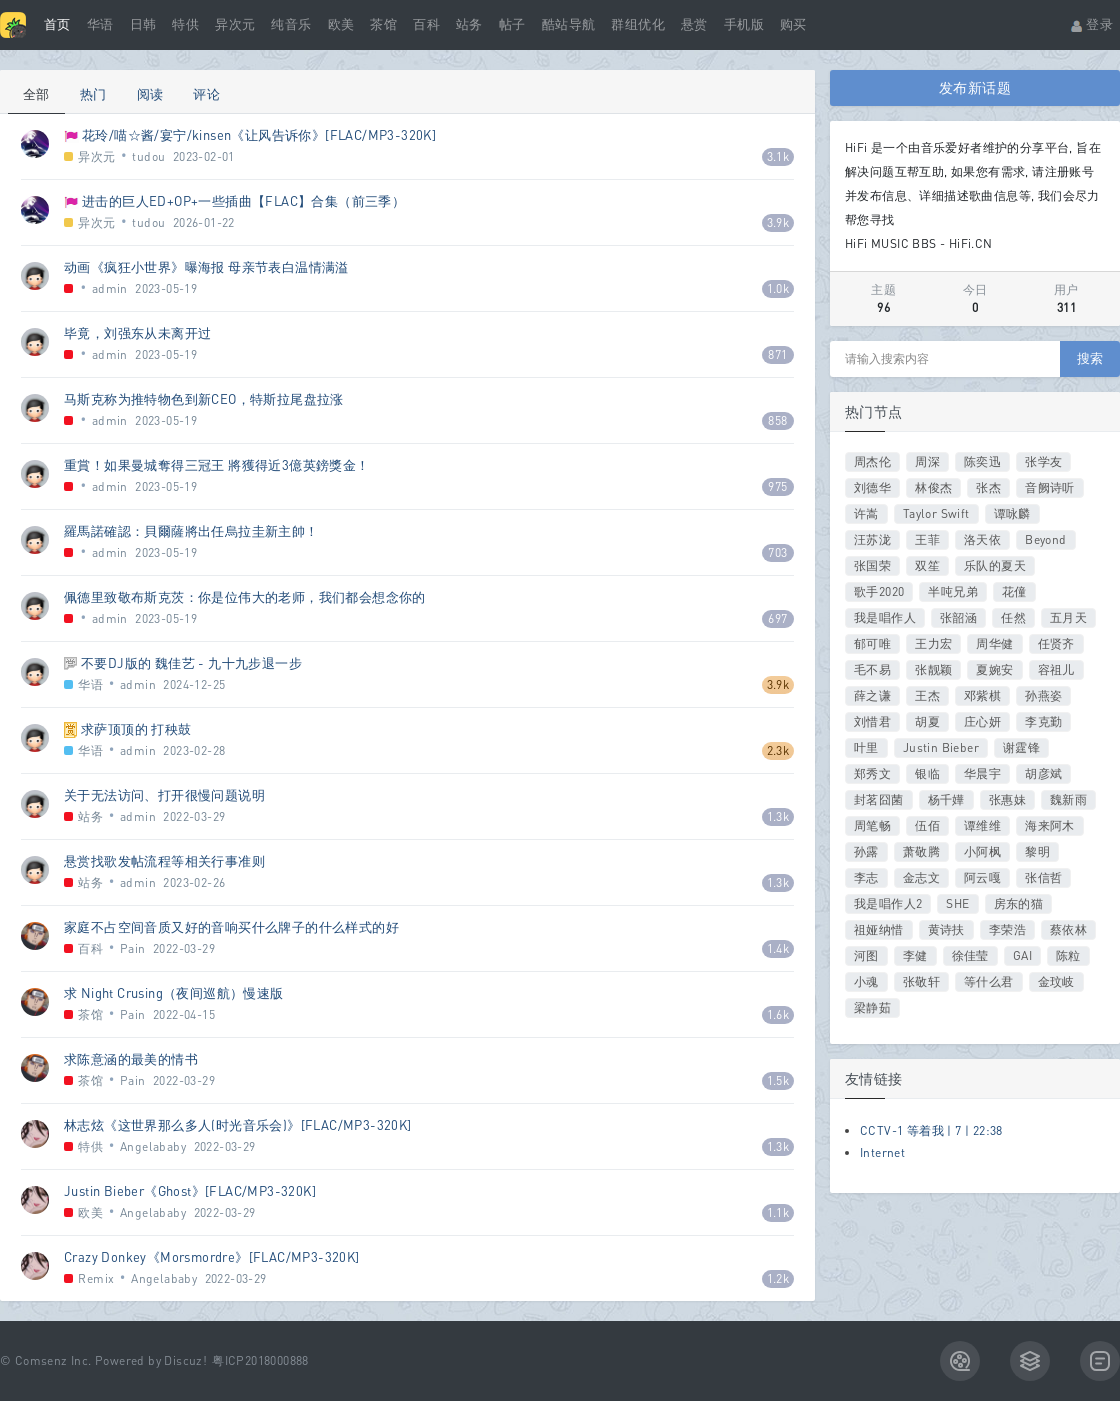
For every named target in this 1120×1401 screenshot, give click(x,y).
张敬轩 (921, 981)
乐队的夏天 (995, 565)
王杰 (927, 695)
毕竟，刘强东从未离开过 (137, 333)
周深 (927, 461)
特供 (185, 24)
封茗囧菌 (879, 799)
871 (777, 354)
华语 (100, 24)
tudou (148, 156)
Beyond (1045, 539)
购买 (793, 24)
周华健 (994, 643)
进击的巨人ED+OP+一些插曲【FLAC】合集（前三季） (243, 201)
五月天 (1068, 617)
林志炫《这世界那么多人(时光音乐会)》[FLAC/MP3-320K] (238, 1125)
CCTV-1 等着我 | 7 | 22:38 (931, 1130)
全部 (36, 94)
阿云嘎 (982, 877)
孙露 (866, 851)
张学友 (1043, 461)
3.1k (778, 156)
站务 (469, 24)
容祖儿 (1056, 669)
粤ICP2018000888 (260, 1360)
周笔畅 (872, 825)
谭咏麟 (1012, 513)
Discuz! (185, 1360)
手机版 (744, 24)
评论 (206, 94)
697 (777, 618)
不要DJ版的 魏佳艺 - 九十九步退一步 (191, 663)
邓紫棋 (982, 695)
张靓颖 (933, 669)
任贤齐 (1056, 643)
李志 (866, 877)
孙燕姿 (1043, 695)
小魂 (866, 981)
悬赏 (694, 24)
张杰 (988, 487)
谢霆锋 (1021, 747)
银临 (927, 773)
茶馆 (383, 24)
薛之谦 (872, 695)
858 (777, 420)
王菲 (927, 539)
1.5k (778, 1080)
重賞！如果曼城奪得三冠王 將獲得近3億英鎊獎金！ (217, 465)
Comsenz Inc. (53, 1360)
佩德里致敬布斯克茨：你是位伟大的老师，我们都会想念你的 (245, 597)
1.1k (778, 1212)
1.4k (778, 948)
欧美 (341, 24)
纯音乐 (291, 24)
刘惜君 (872, 721)
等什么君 (989, 981)
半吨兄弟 (953, 591)
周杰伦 (872, 461)
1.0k (778, 288)
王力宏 (933, 643)
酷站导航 (569, 24)
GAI (1022, 955)
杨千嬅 (946, 799)
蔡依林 (1068, 929)
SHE (957, 903)
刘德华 (872, 487)
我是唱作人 (885, 617)
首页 (57, 24)
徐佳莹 (970, 955)
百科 (426, 24)
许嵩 (866, 513)
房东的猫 (1019, 903)
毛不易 (872, 669)
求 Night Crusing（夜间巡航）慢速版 (174, 993)
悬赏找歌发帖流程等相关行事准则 (164, 861)
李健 (915, 955)
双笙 (927, 565)
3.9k (778, 222)
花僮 (1014, 591)
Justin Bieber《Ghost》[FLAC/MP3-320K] (190, 1191)
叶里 (866, 747)
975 (777, 486)
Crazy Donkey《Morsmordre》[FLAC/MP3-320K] (212, 1257)
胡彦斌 (1043, 773)
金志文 (921, 877)
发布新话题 (975, 87)
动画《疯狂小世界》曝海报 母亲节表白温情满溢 (206, 267)
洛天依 (982, 539)
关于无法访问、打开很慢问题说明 (164, 795)
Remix (96, 1278)
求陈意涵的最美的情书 (131, 1059)
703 (777, 552)
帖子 (512, 24)
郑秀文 (872, 773)
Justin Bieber (941, 747)
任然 (1013, 617)
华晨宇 (982, 773)
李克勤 (1043, 721)
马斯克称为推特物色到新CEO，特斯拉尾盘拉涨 (204, 399)
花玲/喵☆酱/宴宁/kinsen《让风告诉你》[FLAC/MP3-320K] (259, 135)
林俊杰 (933, 487)
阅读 (150, 94)
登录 (1091, 24)
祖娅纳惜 (879, 929)
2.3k (778, 750)
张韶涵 (958, 617)
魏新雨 (1068, 799)
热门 (93, 94)
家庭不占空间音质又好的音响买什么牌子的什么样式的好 (231, 927)
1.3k (778, 816)
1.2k (778, 1278)
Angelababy (153, 1146)
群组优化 (638, 24)
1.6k (778, 1014)
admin (110, 288)
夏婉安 (994, 669)
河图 (866, 955)
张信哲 (1043, 877)
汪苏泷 (872, 539)
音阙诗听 (1050, 487)
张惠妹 (1007, 799)
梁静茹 (872, 1007)
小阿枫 (982, 851)
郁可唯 (872, 643)
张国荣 (872, 565)
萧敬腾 (921, 851)
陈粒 (1068, 955)
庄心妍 (982, 721)
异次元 (235, 24)
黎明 (1037, 851)
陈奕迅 (982, 461)
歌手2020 (879, 591)
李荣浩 (1007, 929)
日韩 (143, 24)
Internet (882, 1152)
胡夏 (927, 721)
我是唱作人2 (888, 903)
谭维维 (982, 825)
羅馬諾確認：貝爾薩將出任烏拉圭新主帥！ (191, 531)
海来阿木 (1050, 825)
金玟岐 (1056, 981)
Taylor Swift (936, 513)
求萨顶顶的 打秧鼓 (136, 729)
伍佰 (927, 825)
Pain (133, 948)
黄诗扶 (946, 929)
